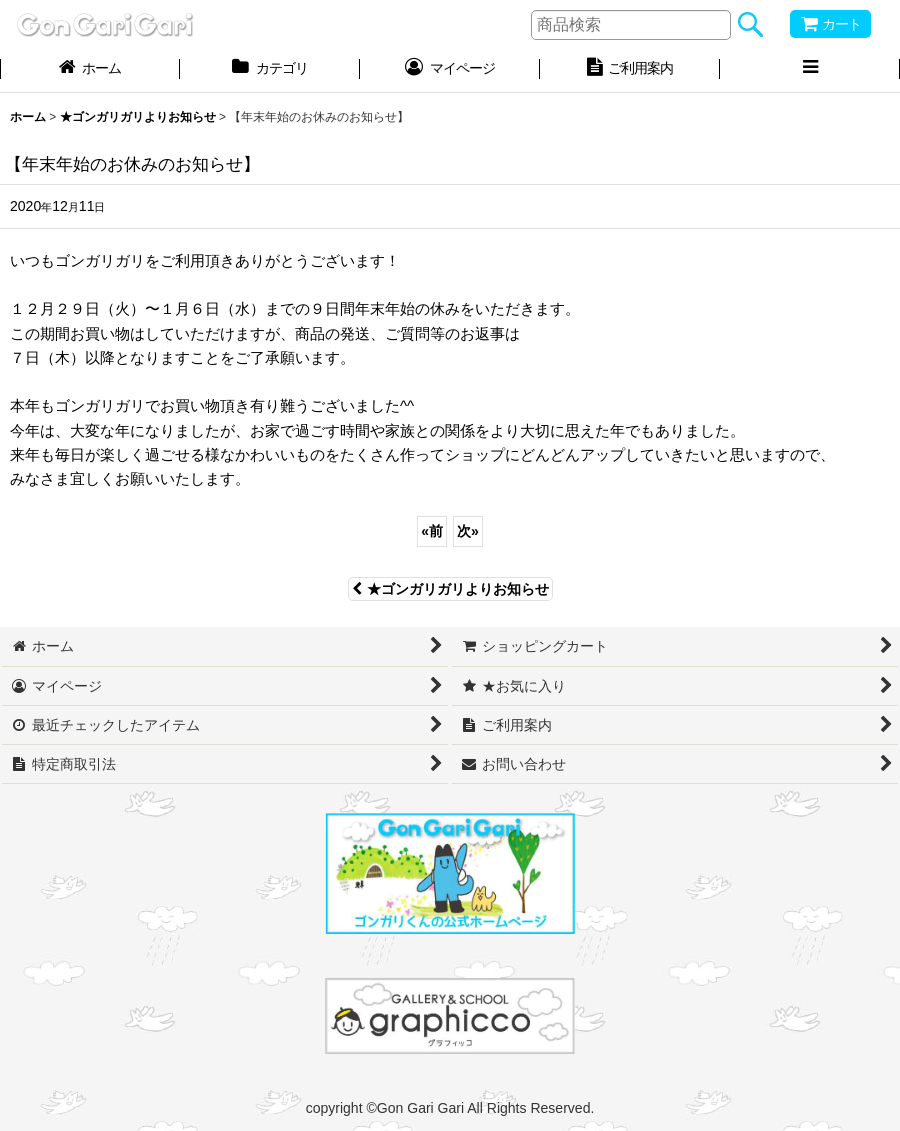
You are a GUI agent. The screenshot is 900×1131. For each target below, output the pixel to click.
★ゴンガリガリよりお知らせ (450, 589)
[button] (810, 70)
